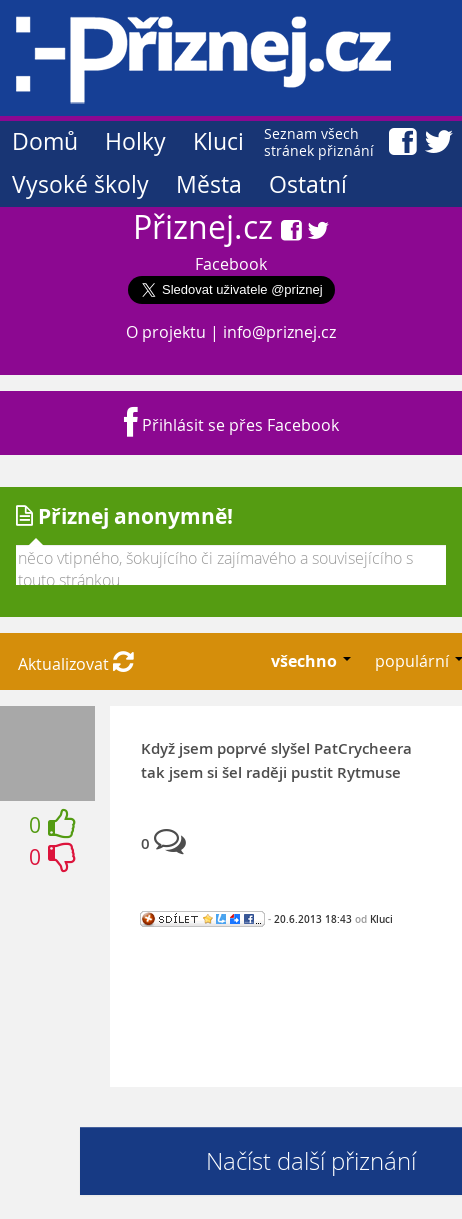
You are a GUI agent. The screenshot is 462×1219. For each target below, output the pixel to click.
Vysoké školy (80, 184)
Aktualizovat (76, 664)
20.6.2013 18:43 (313, 919)
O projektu (166, 332)
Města (209, 184)
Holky (135, 141)
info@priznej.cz (279, 332)
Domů (45, 141)
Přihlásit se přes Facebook (231, 425)
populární (414, 661)
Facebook (231, 264)
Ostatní (308, 184)
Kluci (218, 141)
